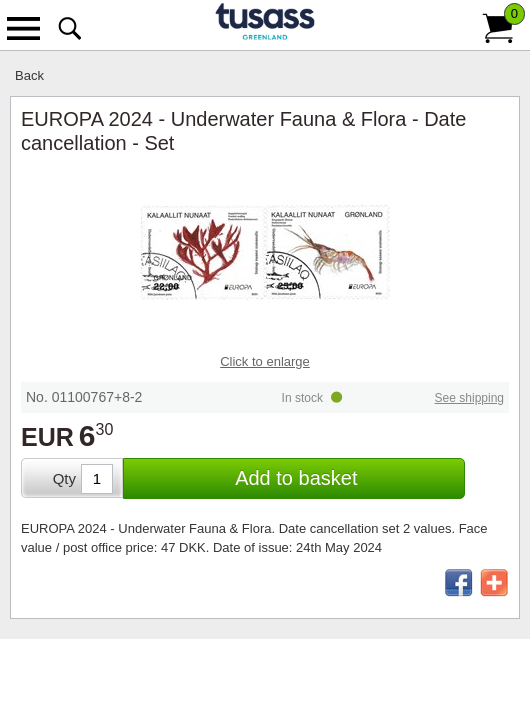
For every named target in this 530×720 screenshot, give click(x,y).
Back (29, 75)
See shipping (469, 398)
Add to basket (296, 478)
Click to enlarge (265, 361)
